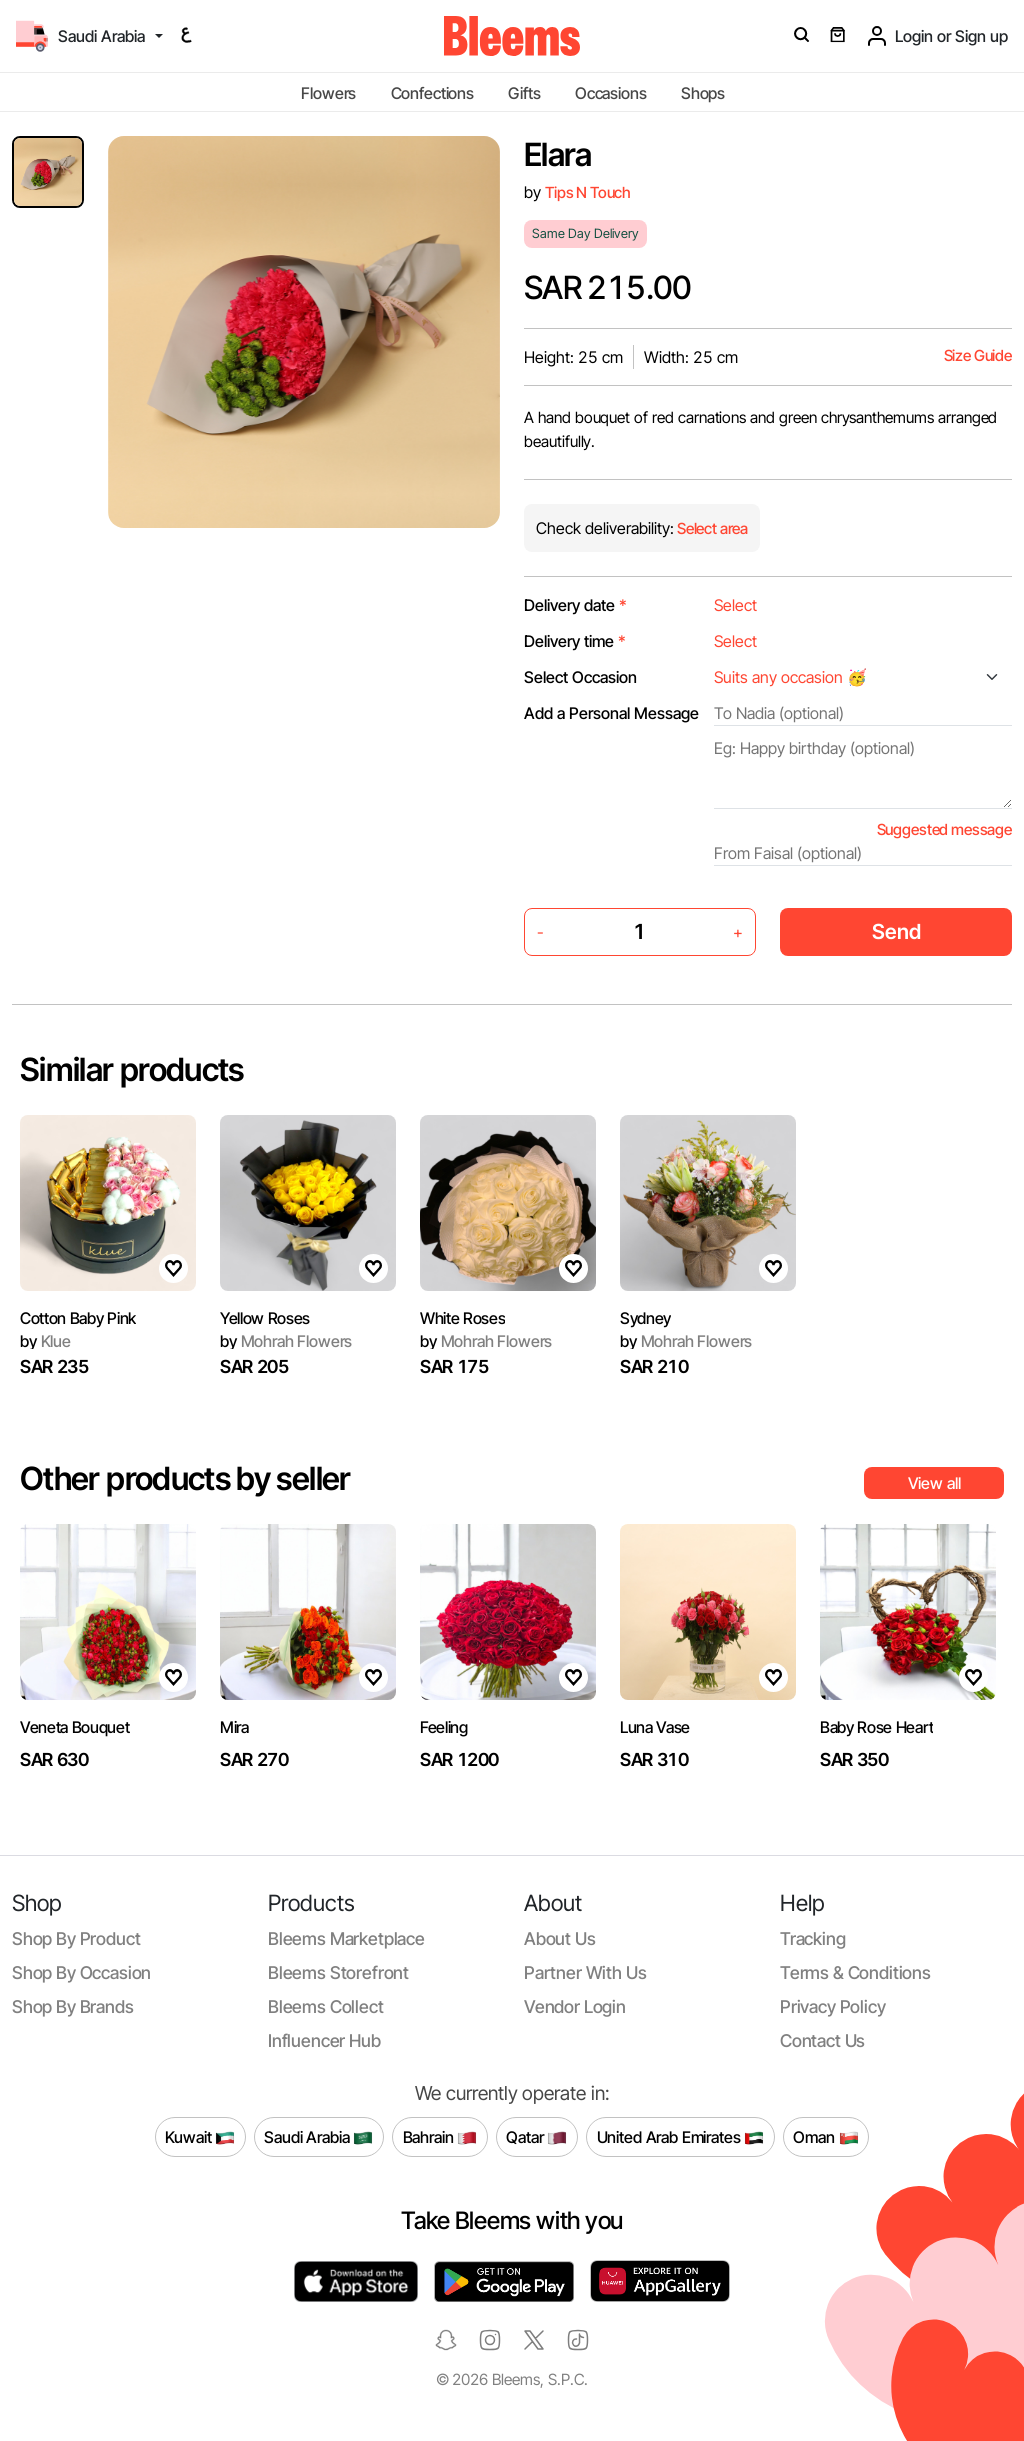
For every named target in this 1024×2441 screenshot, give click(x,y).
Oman (825, 2137)
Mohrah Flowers (286, 1341)
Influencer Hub (324, 2040)
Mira (234, 1727)
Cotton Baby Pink (78, 1318)
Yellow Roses (265, 1318)
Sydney (645, 1318)
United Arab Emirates (681, 2137)
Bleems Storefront (338, 1972)
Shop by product (76, 1938)
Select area (711, 528)
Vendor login (575, 2006)
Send (896, 931)
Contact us (822, 2040)
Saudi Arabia (318, 2137)
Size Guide (978, 355)
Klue (45, 1341)
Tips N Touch (588, 192)
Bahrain (440, 2137)
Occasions (611, 93)
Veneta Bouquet (75, 1727)
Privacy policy (833, 2006)
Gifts (524, 93)
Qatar (536, 2137)
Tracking (813, 1938)
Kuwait (200, 2137)
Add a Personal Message (611, 713)
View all (934, 1483)
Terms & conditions (855, 1972)
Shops (703, 93)
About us (560, 1938)
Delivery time (575, 641)
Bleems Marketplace (346, 1938)
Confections (432, 93)
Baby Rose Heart (876, 1727)
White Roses (462, 1318)
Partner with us (585, 1972)
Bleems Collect (326, 2006)
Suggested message (944, 829)
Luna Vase (655, 1727)
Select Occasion (580, 677)
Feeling (444, 1727)
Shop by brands (73, 2006)
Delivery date (575, 605)
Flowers (328, 93)
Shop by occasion (81, 1972)
